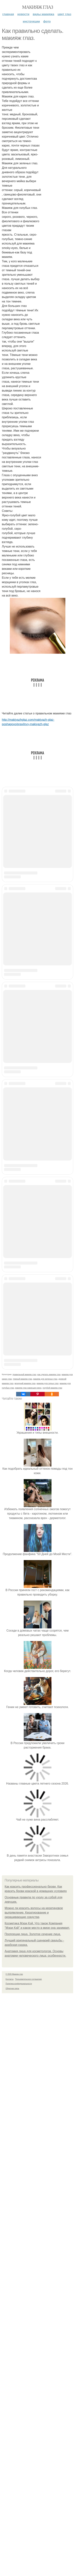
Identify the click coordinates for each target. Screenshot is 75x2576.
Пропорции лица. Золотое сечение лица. (33, 2226)
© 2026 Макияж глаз (14, 2267)
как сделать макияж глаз (49, 1667)
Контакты (10, 2272)
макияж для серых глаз (48, 1676)
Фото (47, 21)
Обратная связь (12, 2281)
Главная (8, 14)
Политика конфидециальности (19, 2276)
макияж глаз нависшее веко (28, 1680)
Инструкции (31, 21)
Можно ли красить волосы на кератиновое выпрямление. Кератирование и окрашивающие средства (34, 2205)
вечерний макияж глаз (24, 1676)
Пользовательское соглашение (28, 2272)
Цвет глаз (64, 14)
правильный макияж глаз (24, 1667)
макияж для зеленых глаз (45, 1671)
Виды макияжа (43, 14)
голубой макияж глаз (52, 1680)
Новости (23, 14)
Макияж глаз (37, 7)
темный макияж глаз (22, 1671)
